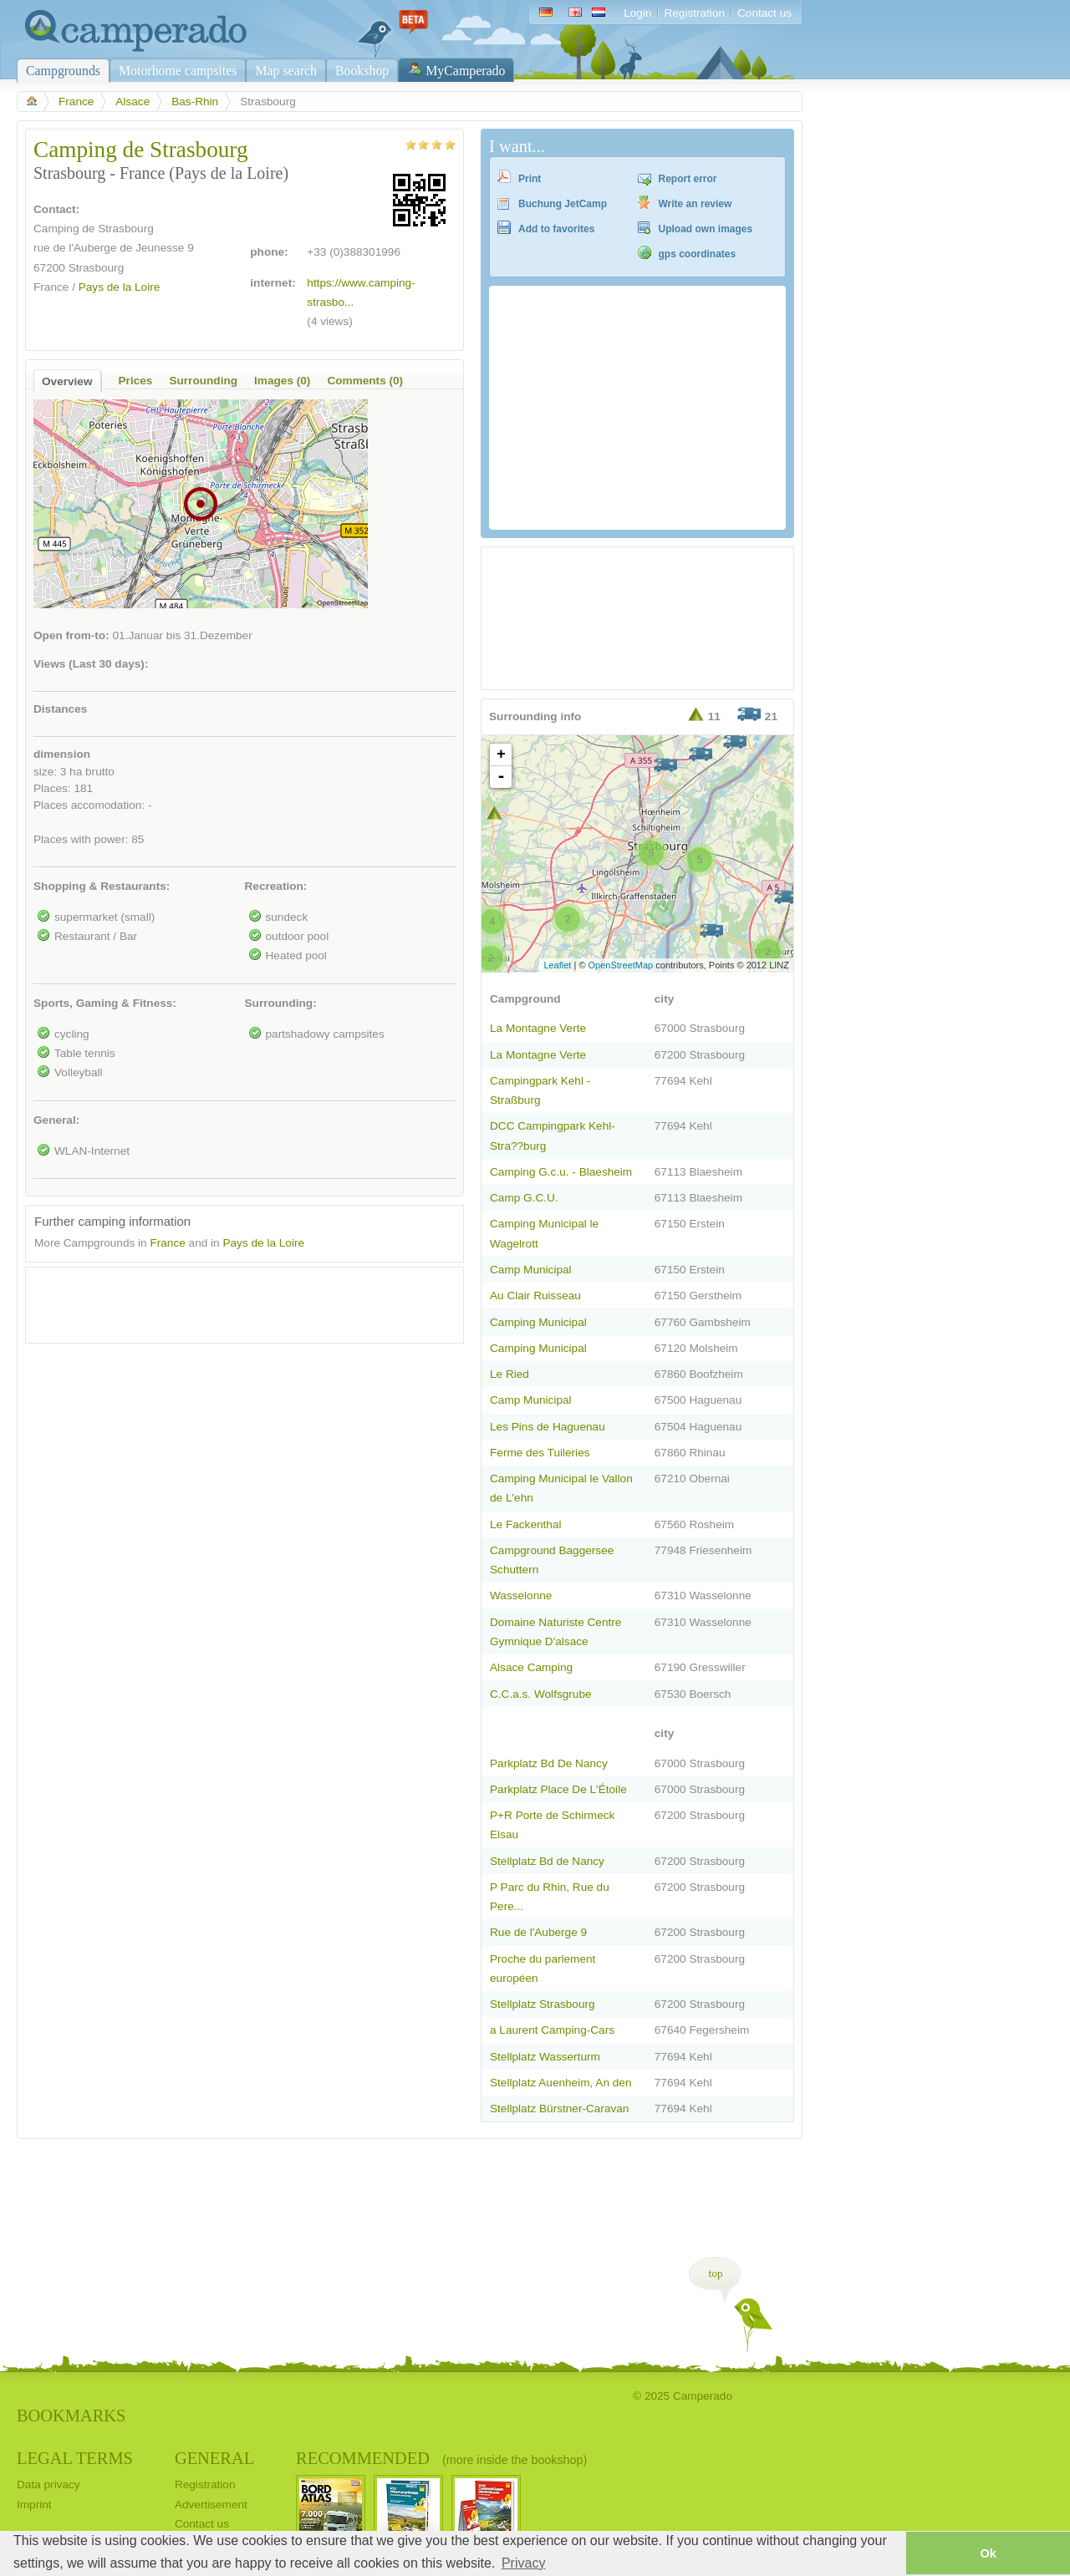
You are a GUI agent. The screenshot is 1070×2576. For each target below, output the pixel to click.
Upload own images (706, 229)
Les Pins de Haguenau (547, 1426)
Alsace (132, 101)
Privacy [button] (523, 2563)
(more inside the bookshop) (514, 2460)
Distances (60, 709)
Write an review (695, 204)
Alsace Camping (531, 1667)
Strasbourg (97, 268)
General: (56, 1120)
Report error (688, 179)
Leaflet (557, 965)
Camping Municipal (538, 1322)
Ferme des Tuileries (540, 1452)
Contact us (764, 13)
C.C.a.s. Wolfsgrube (541, 1694)
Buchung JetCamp (562, 204)
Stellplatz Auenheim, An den (560, 2082)
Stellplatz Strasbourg (542, 2004)
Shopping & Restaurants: (101, 886)
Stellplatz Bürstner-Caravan (559, 2108)
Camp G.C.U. (524, 1197)
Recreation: (276, 886)
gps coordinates (697, 254)
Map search (286, 71)
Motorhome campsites (178, 71)
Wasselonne (521, 1595)
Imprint (34, 2504)
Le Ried (509, 1374)
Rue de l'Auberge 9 (538, 1932)
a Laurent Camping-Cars (552, 2030)
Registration (694, 13)
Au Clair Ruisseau (535, 1295)
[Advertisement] (229, 1301)
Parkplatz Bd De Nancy (549, 1763)
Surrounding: (281, 1003)
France (76, 101)
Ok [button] (988, 2553)
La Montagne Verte (538, 1028)
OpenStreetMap (621, 965)
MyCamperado (465, 71)
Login (637, 13)
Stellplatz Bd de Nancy (547, 1861)
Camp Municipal (531, 1269)
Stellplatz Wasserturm (545, 2056)
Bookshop (362, 71)
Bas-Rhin (194, 101)
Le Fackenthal (526, 1524)
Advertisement (211, 2504)
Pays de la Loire (119, 287)
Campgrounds (63, 71)
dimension (61, 754)
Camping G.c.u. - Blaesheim (561, 1172)
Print (529, 179)
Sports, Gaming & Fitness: (104, 1003)
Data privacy (48, 2484)
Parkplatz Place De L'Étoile (558, 1789)
